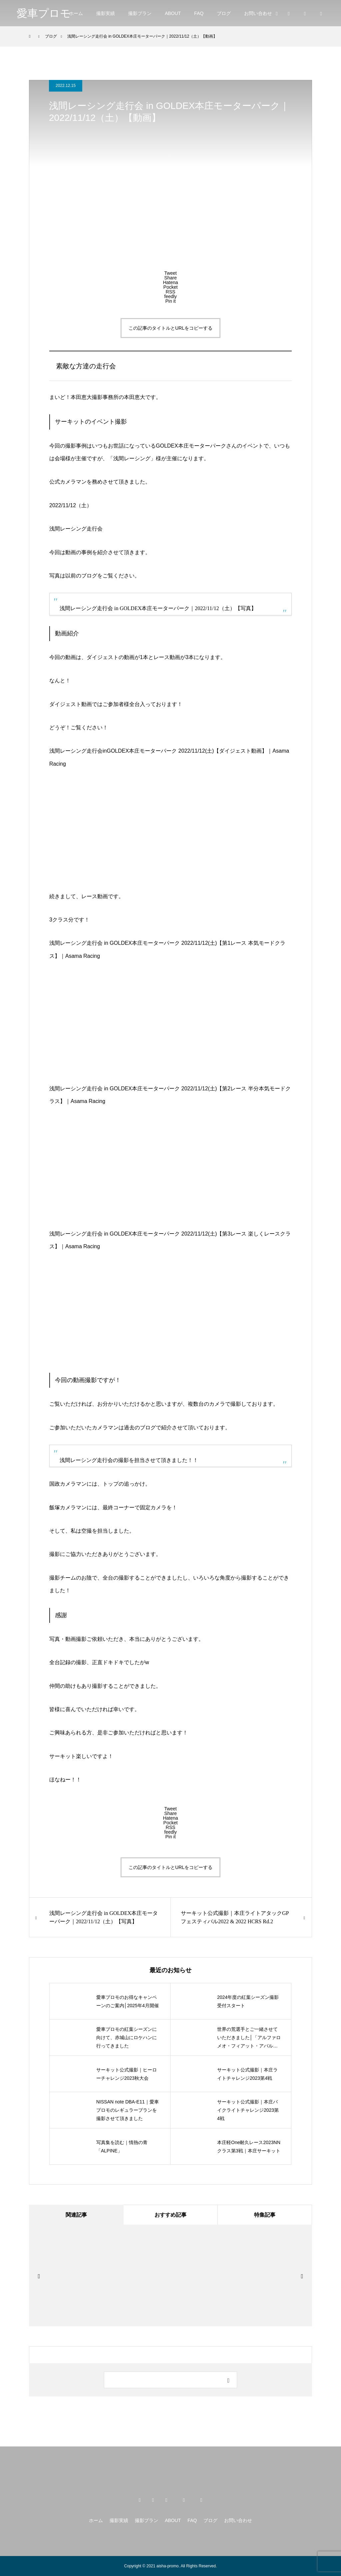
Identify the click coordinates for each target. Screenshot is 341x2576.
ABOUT (173, 13)
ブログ (224, 13)
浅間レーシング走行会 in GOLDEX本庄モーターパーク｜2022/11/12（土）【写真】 (158, 608)
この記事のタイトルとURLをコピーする (170, 328)
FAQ (198, 13)
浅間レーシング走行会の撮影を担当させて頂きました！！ (129, 1460)
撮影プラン (140, 13)
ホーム (76, 13)
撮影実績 (105, 13)
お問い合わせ (258, 13)
